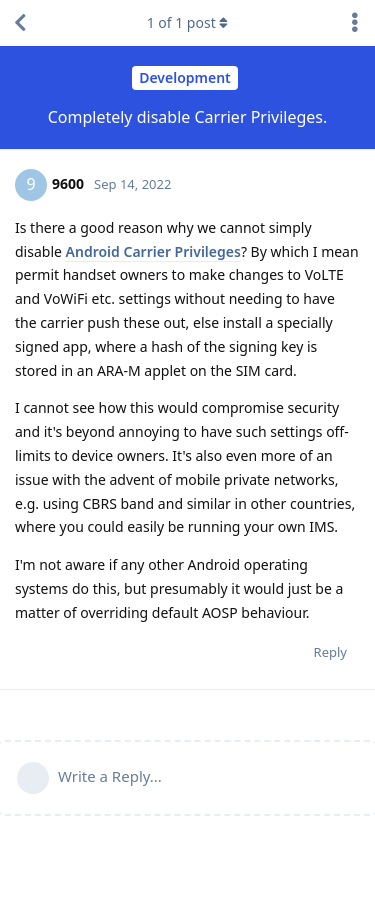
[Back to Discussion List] (20, 23)
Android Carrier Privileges (153, 251)
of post (188, 22)
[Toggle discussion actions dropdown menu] (355, 23)
